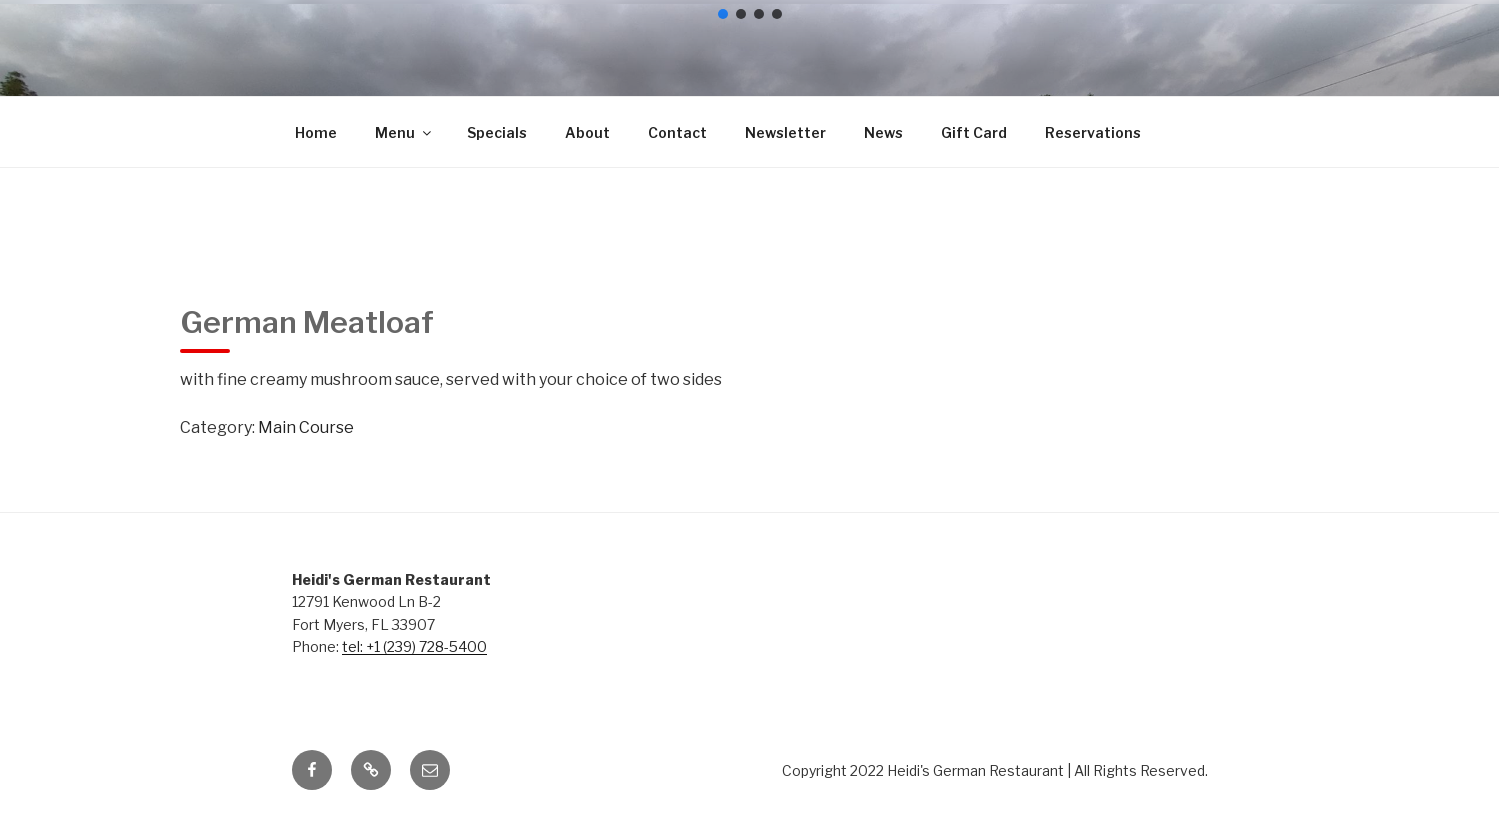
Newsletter (785, 132)
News (883, 132)
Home (316, 132)
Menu (404, 132)
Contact (677, 132)
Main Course (306, 427)
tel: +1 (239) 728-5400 (414, 646)
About (587, 132)
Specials (497, 132)
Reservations (1093, 132)
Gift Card (974, 132)
